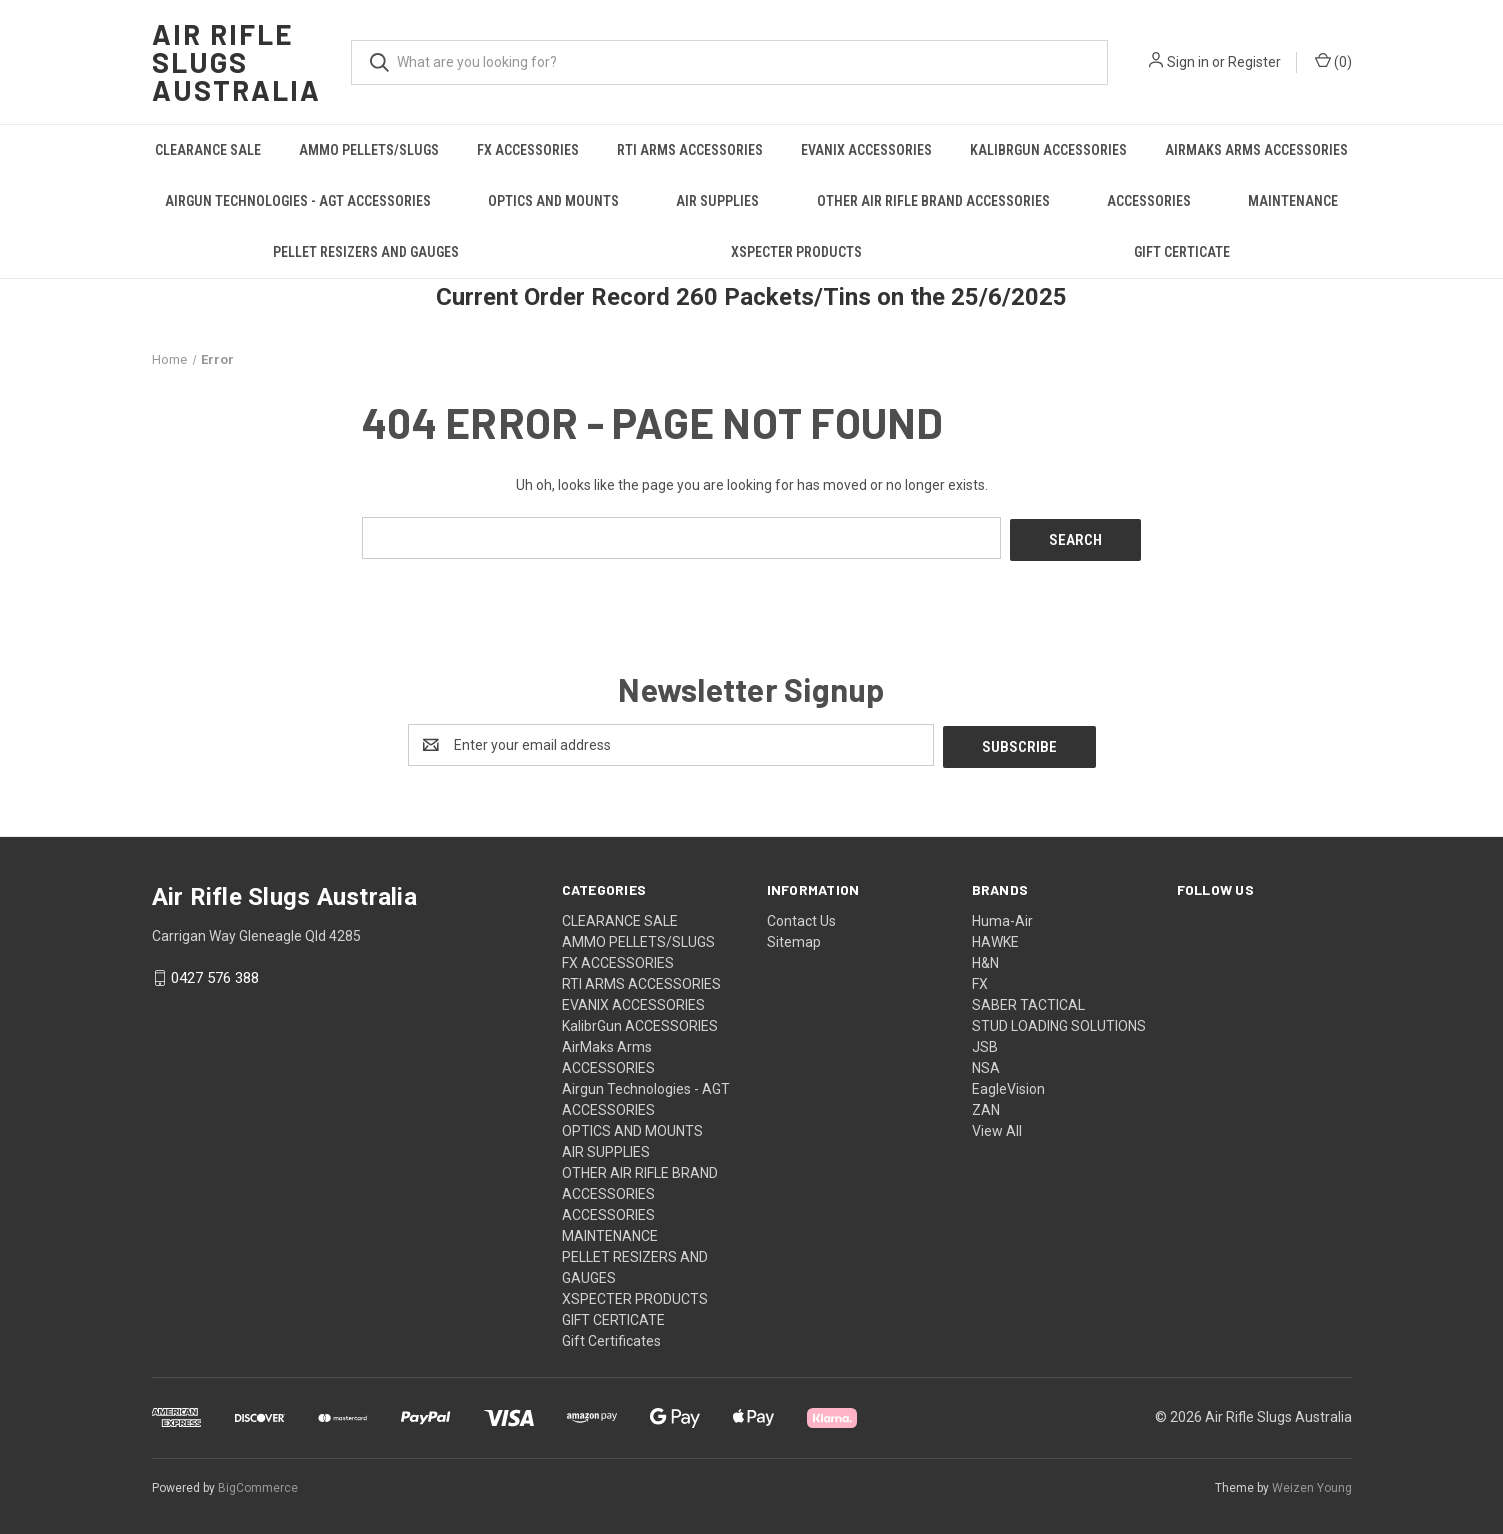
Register (1254, 62)
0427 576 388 (215, 974)
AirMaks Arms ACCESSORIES (1256, 150)
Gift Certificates (611, 1336)
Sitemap (794, 937)
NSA (986, 1063)
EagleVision (1008, 1084)
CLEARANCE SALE (208, 150)
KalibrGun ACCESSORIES (1048, 150)
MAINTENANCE (1293, 201)
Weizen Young (1312, 1483)
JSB (985, 1042)
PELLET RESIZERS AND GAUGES (366, 252)
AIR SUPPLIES (717, 201)
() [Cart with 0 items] (1333, 61)
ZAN (986, 1105)
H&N (985, 958)
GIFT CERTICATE (1182, 252)
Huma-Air (1002, 916)
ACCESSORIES (1149, 201)
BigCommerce (258, 1483)
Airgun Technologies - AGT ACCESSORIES (298, 201)
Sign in (1188, 62)
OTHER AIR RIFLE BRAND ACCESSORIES (933, 201)
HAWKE (995, 937)
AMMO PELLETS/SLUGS (369, 150)
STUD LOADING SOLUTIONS (1059, 1021)
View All (997, 1126)
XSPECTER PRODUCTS (796, 252)
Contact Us (801, 916)
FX (980, 979)
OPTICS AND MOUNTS (553, 201)
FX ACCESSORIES (528, 150)
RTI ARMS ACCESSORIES (690, 150)
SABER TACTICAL (1028, 1000)
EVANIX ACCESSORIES (866, 150)
